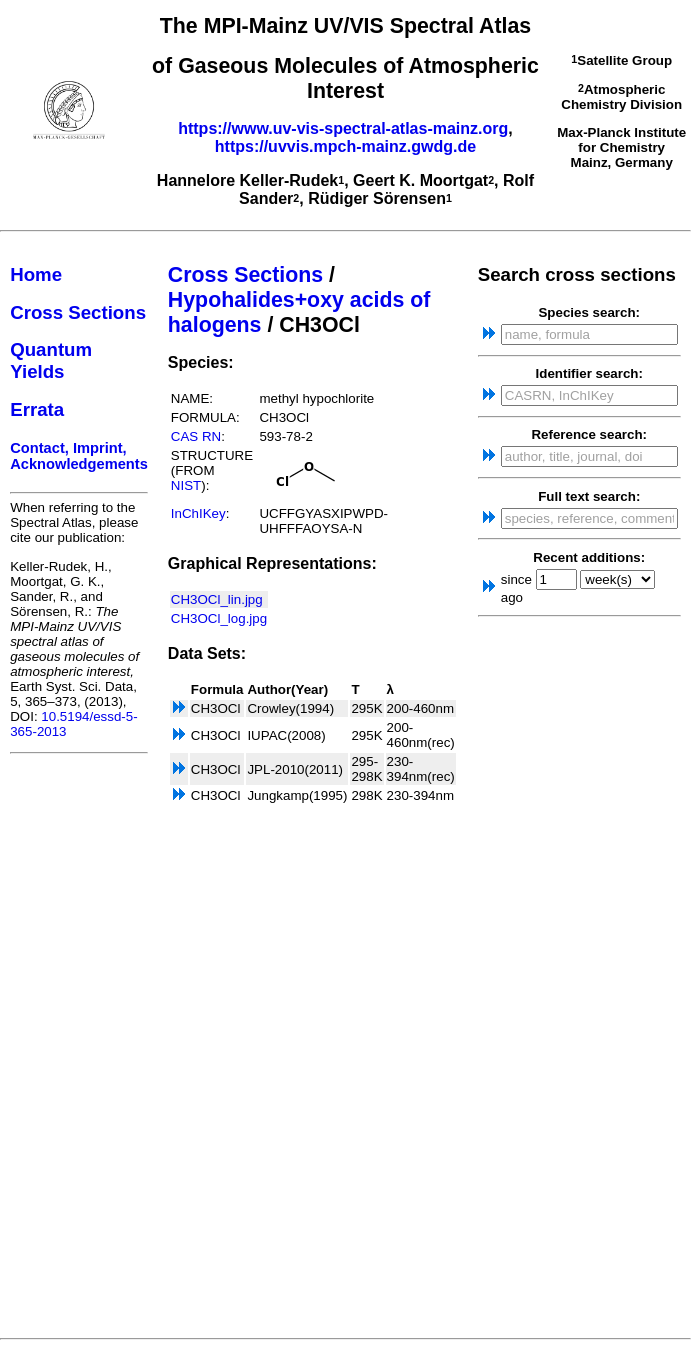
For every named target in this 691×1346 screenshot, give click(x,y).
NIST (186, 485)
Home (36, 274)
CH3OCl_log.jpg (219, 618)
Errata (37, 409)
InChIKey (198, 513)
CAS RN (196, 436)
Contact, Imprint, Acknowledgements (79, 456)
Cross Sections (78, 312)
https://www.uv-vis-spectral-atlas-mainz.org (343, 128)
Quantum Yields (51, 360)
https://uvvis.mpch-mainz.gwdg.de (345, 146)
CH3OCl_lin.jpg (217, 599)
